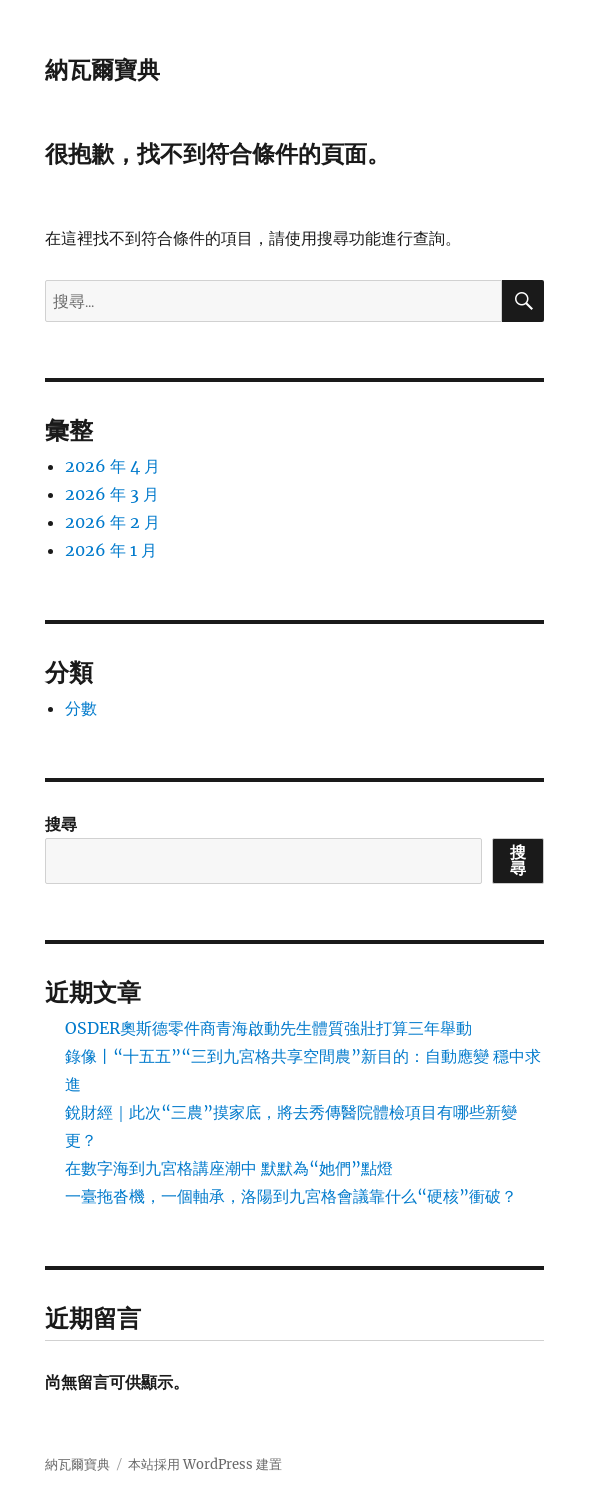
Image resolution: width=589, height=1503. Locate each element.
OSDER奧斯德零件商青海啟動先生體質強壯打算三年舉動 (268, 1028)
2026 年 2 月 (112, 522)
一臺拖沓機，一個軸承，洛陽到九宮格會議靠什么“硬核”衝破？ (291, 1196)
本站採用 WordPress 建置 (205, 1464)
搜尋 (61, 824)
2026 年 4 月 (112, 466)
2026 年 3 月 (112, 494)
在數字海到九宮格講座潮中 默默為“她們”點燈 (229, 1168)
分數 (81, 708)
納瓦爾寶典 (102, 70)
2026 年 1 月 (111, 550)
